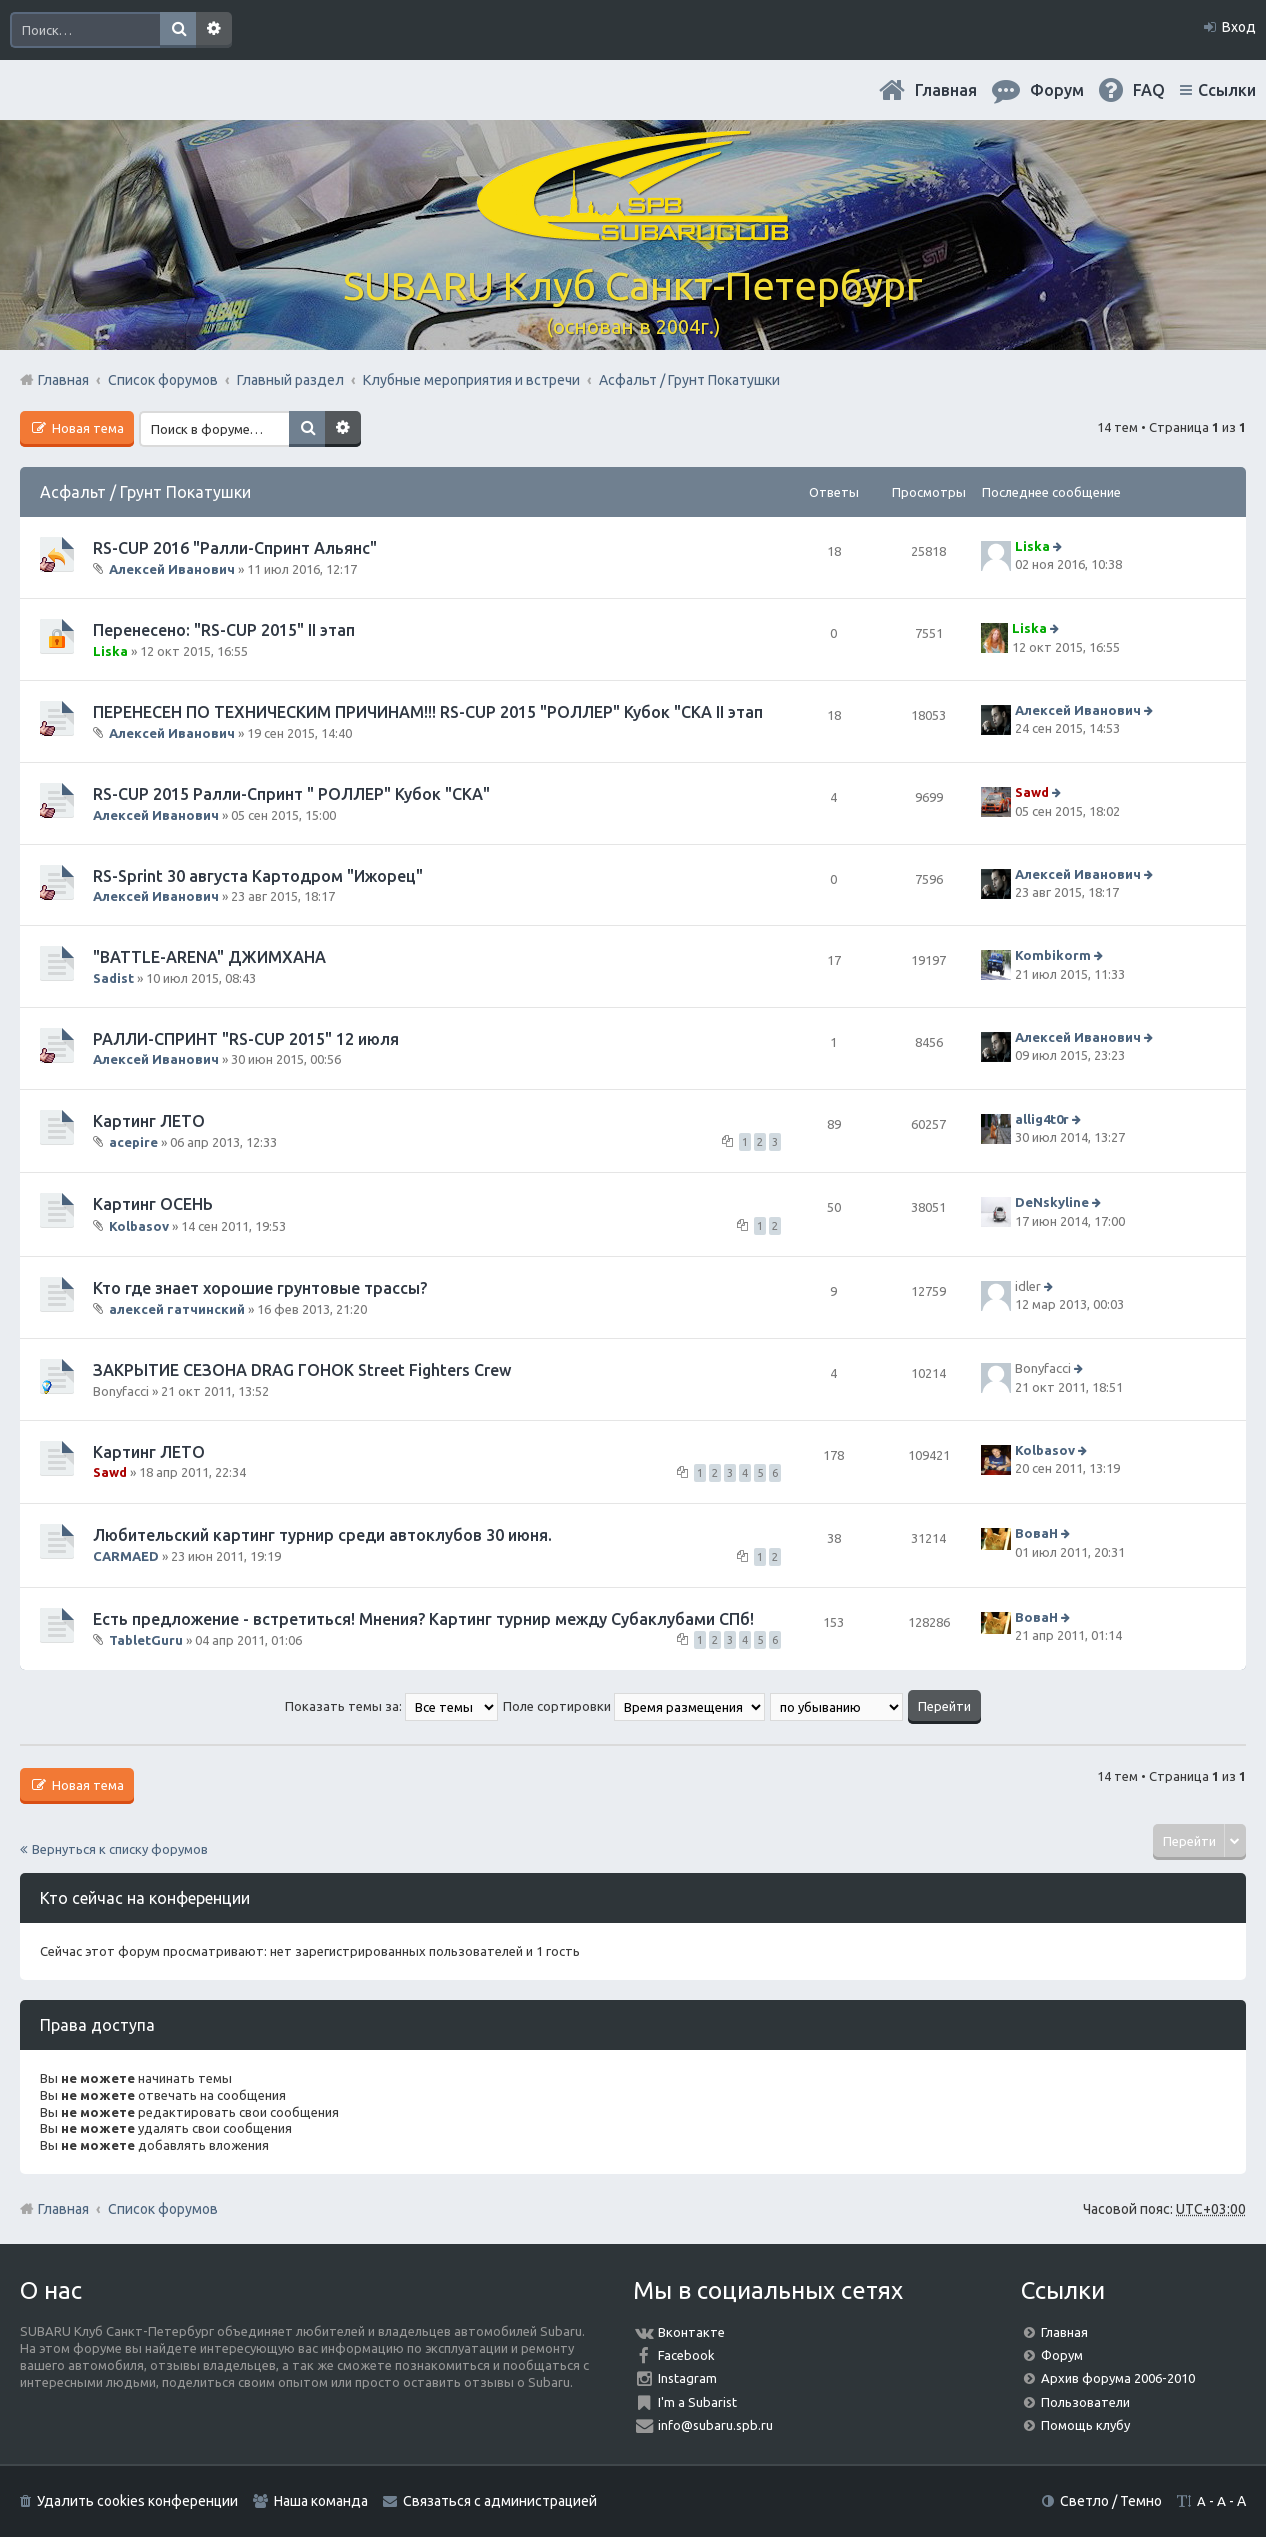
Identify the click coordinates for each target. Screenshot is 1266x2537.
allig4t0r (1042, 1119)
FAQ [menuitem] (1149, 90)
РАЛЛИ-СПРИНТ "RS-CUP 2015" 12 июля (246, 1039)
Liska (1032, 546)
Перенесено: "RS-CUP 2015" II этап (224, 630)
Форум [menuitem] (1057, 90)
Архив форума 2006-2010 (1118, 2378)
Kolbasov (139, 1225)
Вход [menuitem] (1239, 27)
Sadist (113, 978)
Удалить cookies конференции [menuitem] (137, 2501)
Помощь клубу (1085, 2425)
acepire (133, 1142)
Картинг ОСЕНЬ (153, 1204)
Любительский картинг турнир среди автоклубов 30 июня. (322, 1535)
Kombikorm (1053, 956)
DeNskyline (1052, 1202)
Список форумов (163, 2209)
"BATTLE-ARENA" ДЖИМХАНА (209, 957)
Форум (1062, 2355)
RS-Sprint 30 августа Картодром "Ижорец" (258, 876)
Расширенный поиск (214, 30)
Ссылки (1227, 90)
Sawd (1032, 793)
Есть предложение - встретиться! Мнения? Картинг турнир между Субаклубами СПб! (423, 1619)
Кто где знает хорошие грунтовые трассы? (260, 1288)
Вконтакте (691, 2332)
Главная (946, 90)
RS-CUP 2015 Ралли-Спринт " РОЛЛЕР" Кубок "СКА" (291, 794)
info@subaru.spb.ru (715, 2425)
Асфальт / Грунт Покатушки (145, 492)
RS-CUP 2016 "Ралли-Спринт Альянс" (235, 548)
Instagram (687, 2378)
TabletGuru (146, 1640)
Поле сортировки (634, 1706)
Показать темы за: (391, 1706)
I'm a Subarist (697, 2402)
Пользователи (1085, 2402)
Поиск (178, 30)
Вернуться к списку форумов (120, 1849)
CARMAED (126, 1556)
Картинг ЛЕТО (149, 1121)
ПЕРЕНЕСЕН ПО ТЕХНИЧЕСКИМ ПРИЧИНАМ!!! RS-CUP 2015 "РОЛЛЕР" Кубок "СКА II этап (428, 712)
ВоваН (1036, 1534)
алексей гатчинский (177, 1309)
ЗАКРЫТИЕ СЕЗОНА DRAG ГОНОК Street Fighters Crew (302, 1370)
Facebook (686, 2355)
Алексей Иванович (172, 569)
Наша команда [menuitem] (321, 2501)
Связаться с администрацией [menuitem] (500, 2501)
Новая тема (86, 428)
